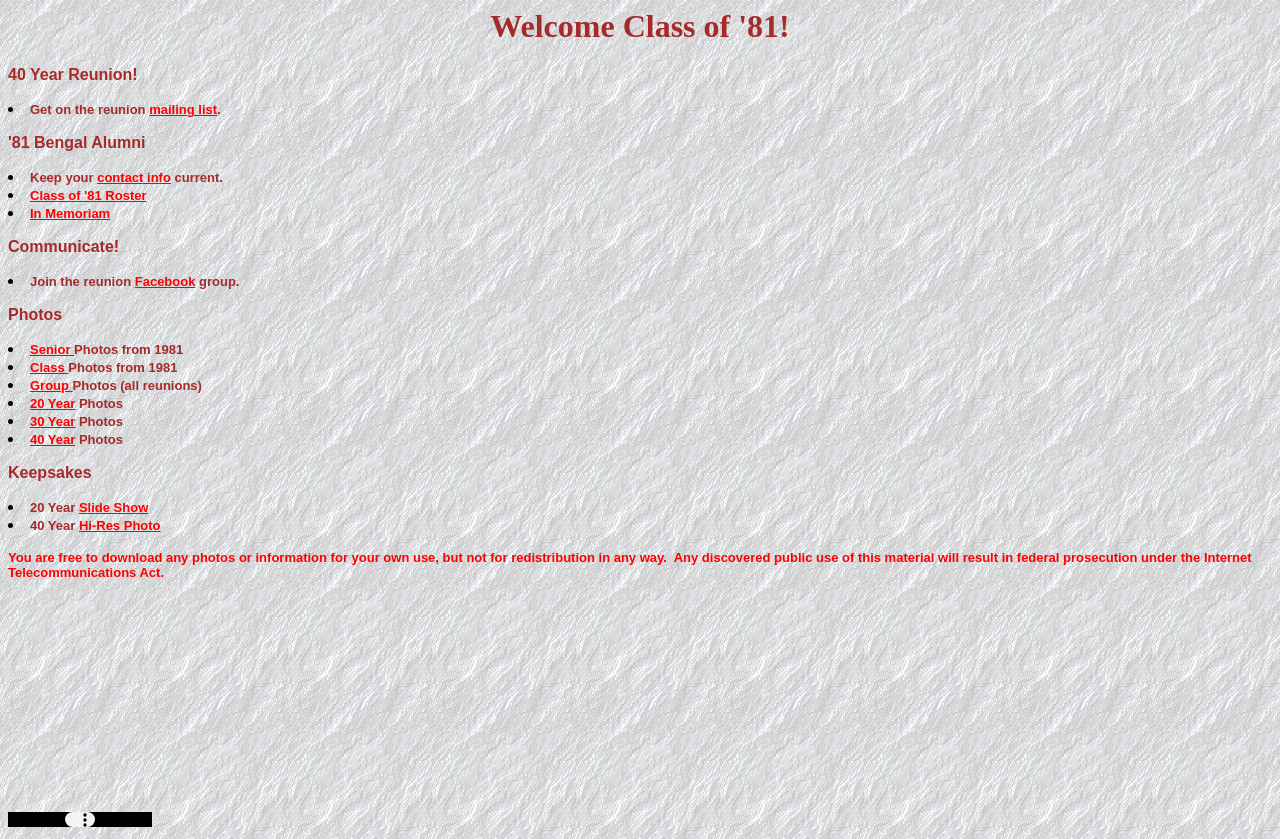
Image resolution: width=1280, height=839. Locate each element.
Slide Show (113, 507)
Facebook (165, 281)
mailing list (183, 109)
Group (51, 385)
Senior (52, 349)
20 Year (52, 403)
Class (49, 367)
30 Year (52, 421)
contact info (134, 177)
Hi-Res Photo (120, 525)
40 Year (52, 439)
